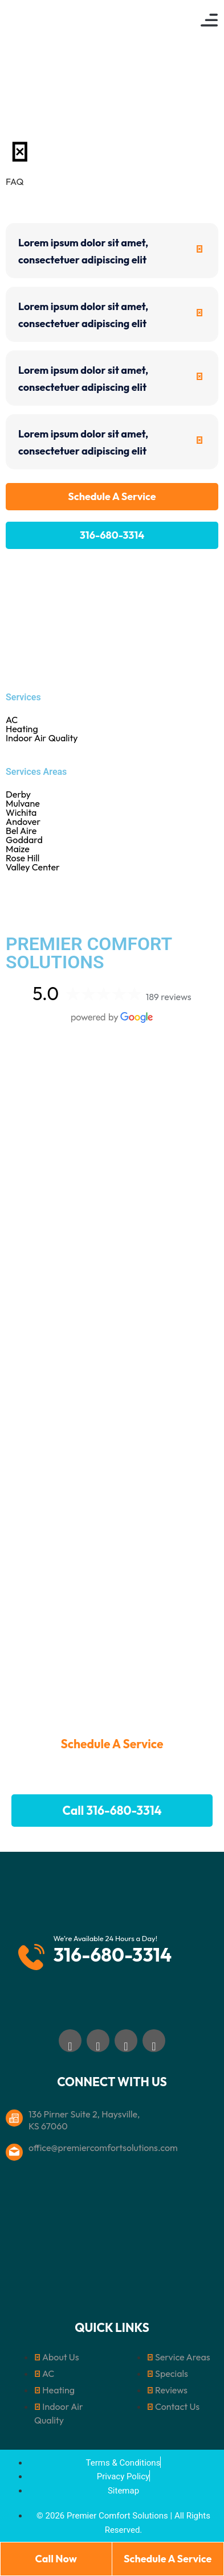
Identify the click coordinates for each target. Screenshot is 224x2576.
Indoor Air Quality (42, 737)
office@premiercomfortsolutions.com (103, 2147)
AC (12, 719)
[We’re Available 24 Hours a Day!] (31, 1951)
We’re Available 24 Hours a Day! (105, 1938)
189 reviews (169, 996)
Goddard (112, 839)
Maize (112, 848)
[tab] (112, 250)
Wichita (112, 812)
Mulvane (112, 803)
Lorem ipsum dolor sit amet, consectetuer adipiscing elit (83, 251)
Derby (112, 794)
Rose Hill (112, 857)
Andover (112, 821)
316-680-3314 (112, 1955)
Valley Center (112, 867)
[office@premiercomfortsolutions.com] (14, 2146)
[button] (209, 20)
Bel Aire (112, 830)
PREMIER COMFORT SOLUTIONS (89, 953)
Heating (22, 728)
